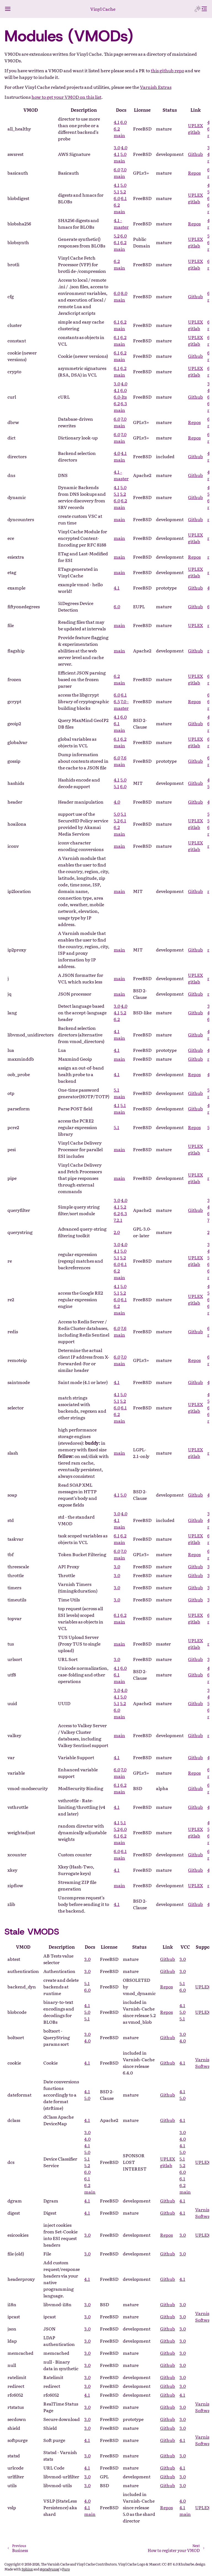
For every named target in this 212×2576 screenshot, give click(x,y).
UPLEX (195, 125)
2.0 (117, 1232)
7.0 (123, 169)
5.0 (123, 154)
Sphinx (27, 2569)
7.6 (123, 757)
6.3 (124, 403)
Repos (194, 172)
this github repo (167, 70)
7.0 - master (121, 704)
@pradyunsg (49, 2569)
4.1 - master (121, 223)
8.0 (124, 293)
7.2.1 (118, 1220)
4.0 (124, 147)
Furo (66, 2569)
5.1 (116, 191)
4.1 (117, 122)
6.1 (124, 198)
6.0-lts (120, 396)
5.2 (123, 191)
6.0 (123, 122)
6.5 (117, 701)
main (119, 135)
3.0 (117, 147)
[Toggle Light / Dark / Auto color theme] (197, 9)
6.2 (117, 128)
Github (195, 154)
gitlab (194, 132)
